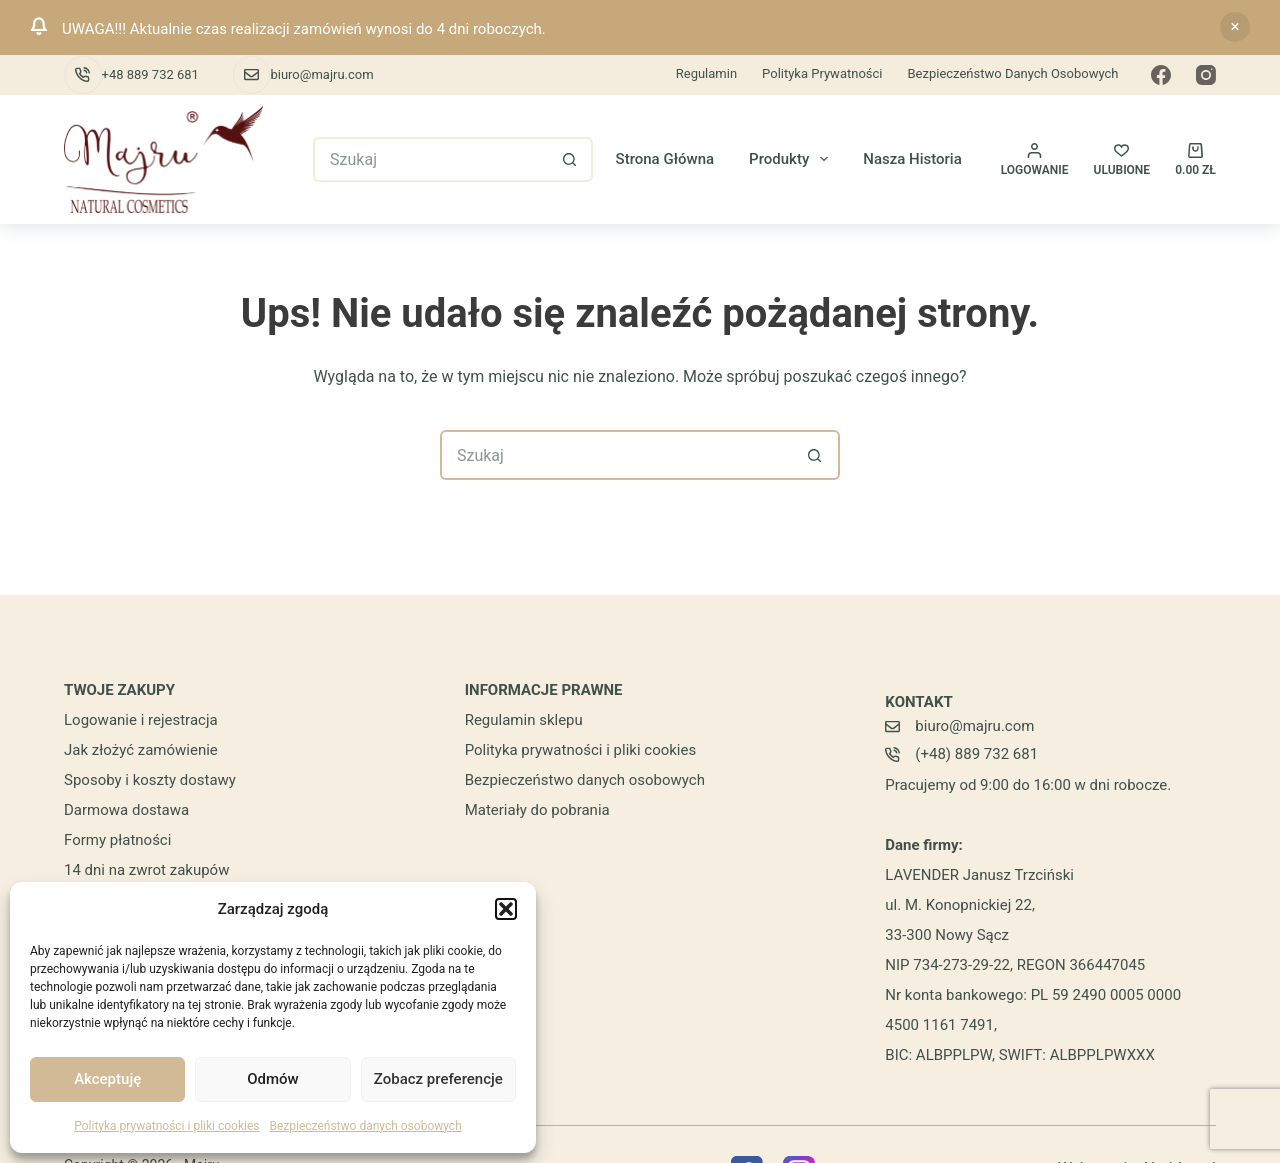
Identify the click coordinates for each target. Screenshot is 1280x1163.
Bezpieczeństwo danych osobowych (365, 1126)
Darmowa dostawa (126, 810)
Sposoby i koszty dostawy (150, 780)
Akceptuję (107, 1079)
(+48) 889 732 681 (976, 754)
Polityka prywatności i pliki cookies (166, 1126)
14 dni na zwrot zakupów (146, 870)
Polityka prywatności (822, 73)
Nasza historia (912, 159)
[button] (506, 909)
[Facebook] (1161, 75)
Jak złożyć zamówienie (141, 750)
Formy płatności (117, 840)
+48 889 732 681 (150, 74)
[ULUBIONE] (1122, 159)
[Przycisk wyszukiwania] (570, 159)
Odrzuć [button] (1235, 27)
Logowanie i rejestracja (141, 720)
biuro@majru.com (321, 74)
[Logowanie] (1035, 159)
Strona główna (665, 159)
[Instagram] (1206, 75)
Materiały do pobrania (537, 810)
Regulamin (706, 73)
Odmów (273, 1079)
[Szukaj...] (430, 159)
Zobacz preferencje (438, 1079)
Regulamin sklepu (524, 720)
